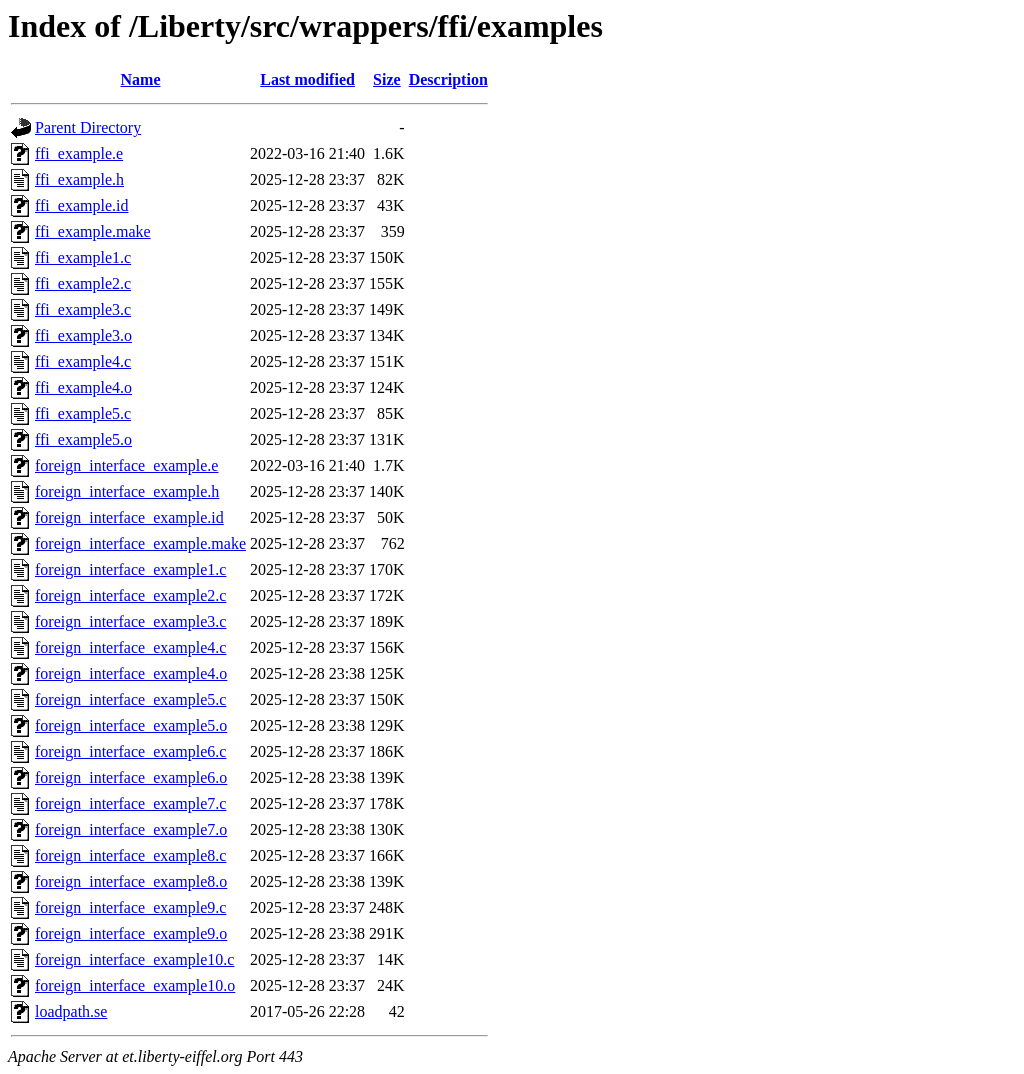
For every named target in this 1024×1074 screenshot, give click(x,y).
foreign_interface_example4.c (130, 647)
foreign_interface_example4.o (131, 673)
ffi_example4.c (83, 361)
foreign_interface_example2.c (130, 595)
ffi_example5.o (83, 439)
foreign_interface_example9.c (130, 907)
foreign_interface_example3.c (130, 621)
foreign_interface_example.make (140, 543)
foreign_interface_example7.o (131, 829)
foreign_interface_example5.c (130, 699)
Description (448, 79)
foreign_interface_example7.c (130, 803)
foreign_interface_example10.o (135, 985)
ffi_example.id (81, 205)
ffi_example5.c (83, 413)
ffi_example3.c (83, 309)
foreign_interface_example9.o (131, 933)
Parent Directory (88, 127)
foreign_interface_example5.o (131, 725)
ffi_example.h (79, 179)
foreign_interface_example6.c (130, 751)
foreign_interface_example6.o (131, 777)
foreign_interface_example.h (127, 491)
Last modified (307, 79)
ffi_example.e (79, 153)
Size (387, 79)
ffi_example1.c (83, 257)
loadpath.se (71, 1011)
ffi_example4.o (83, 387)
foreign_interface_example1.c (130, 569)
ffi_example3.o (83, 335)
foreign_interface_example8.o (131, 881)
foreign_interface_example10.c (134, 959)
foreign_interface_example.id (129, 517)
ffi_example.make (93, 231)
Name (141, 79)
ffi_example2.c (83, 283)
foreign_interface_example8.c (130, 855)
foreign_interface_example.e (126, 465)
